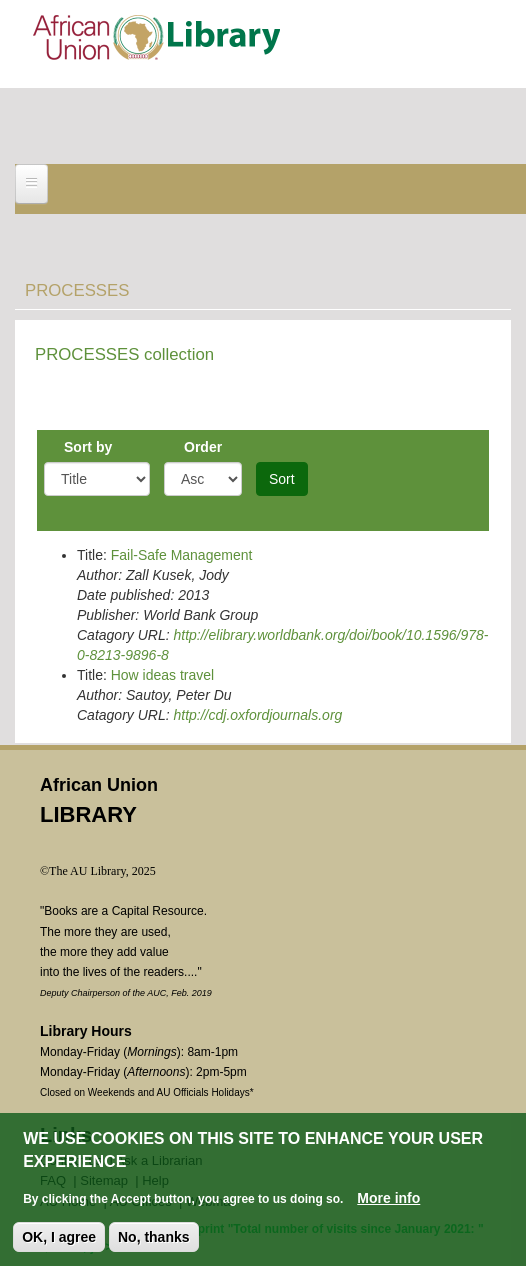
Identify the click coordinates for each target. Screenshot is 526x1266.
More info (388, 1199)
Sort (282, 479)
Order (203, 447)
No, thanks (154, 1238)
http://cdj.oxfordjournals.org (257, 715)
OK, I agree (59, 1238)
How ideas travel (163, 675)
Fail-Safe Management (182, 555)
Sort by (88, 447)
